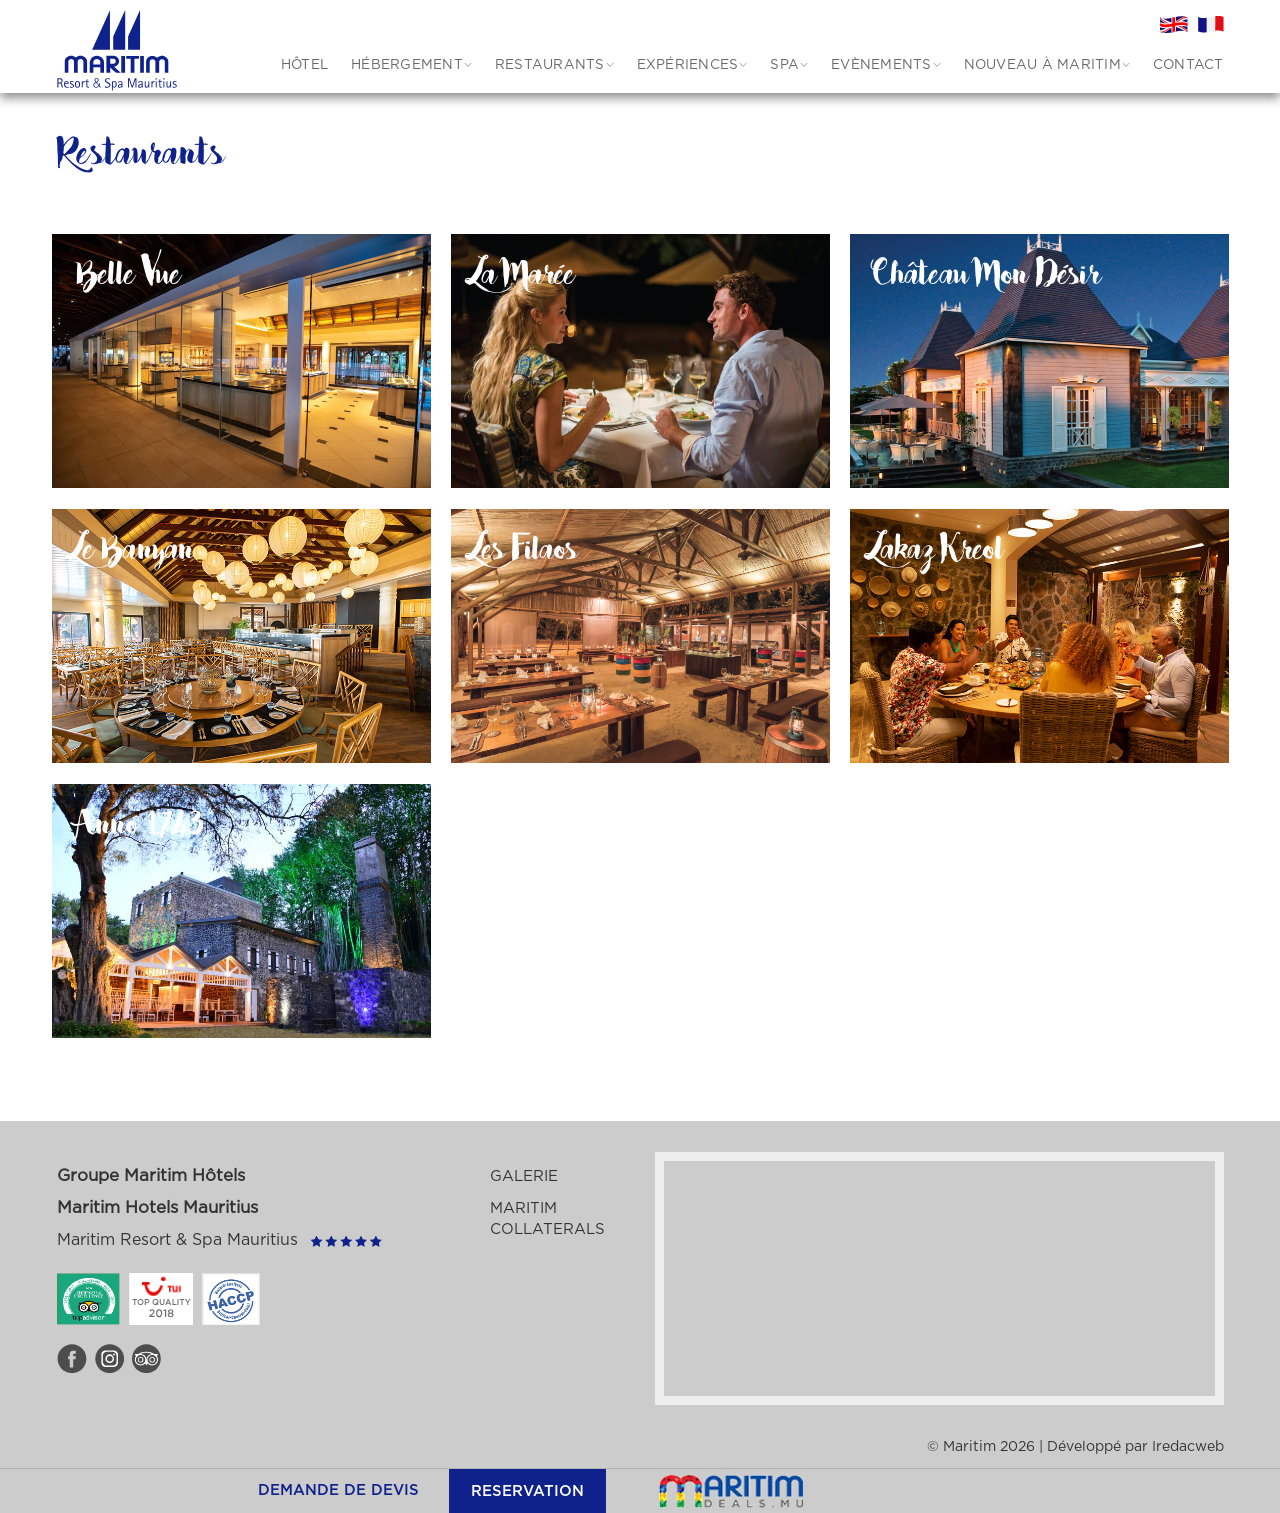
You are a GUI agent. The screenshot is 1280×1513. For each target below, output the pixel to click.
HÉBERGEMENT (407, 65)
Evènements (881, 65)
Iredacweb (1188, 1447)
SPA (784, 65)
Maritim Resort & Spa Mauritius (177, 1240)
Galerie (524, 1176)
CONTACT (1188, 65)
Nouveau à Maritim (1042, 65)
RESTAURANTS (550, 65)
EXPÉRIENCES (688, 65)
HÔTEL (304, 65)
